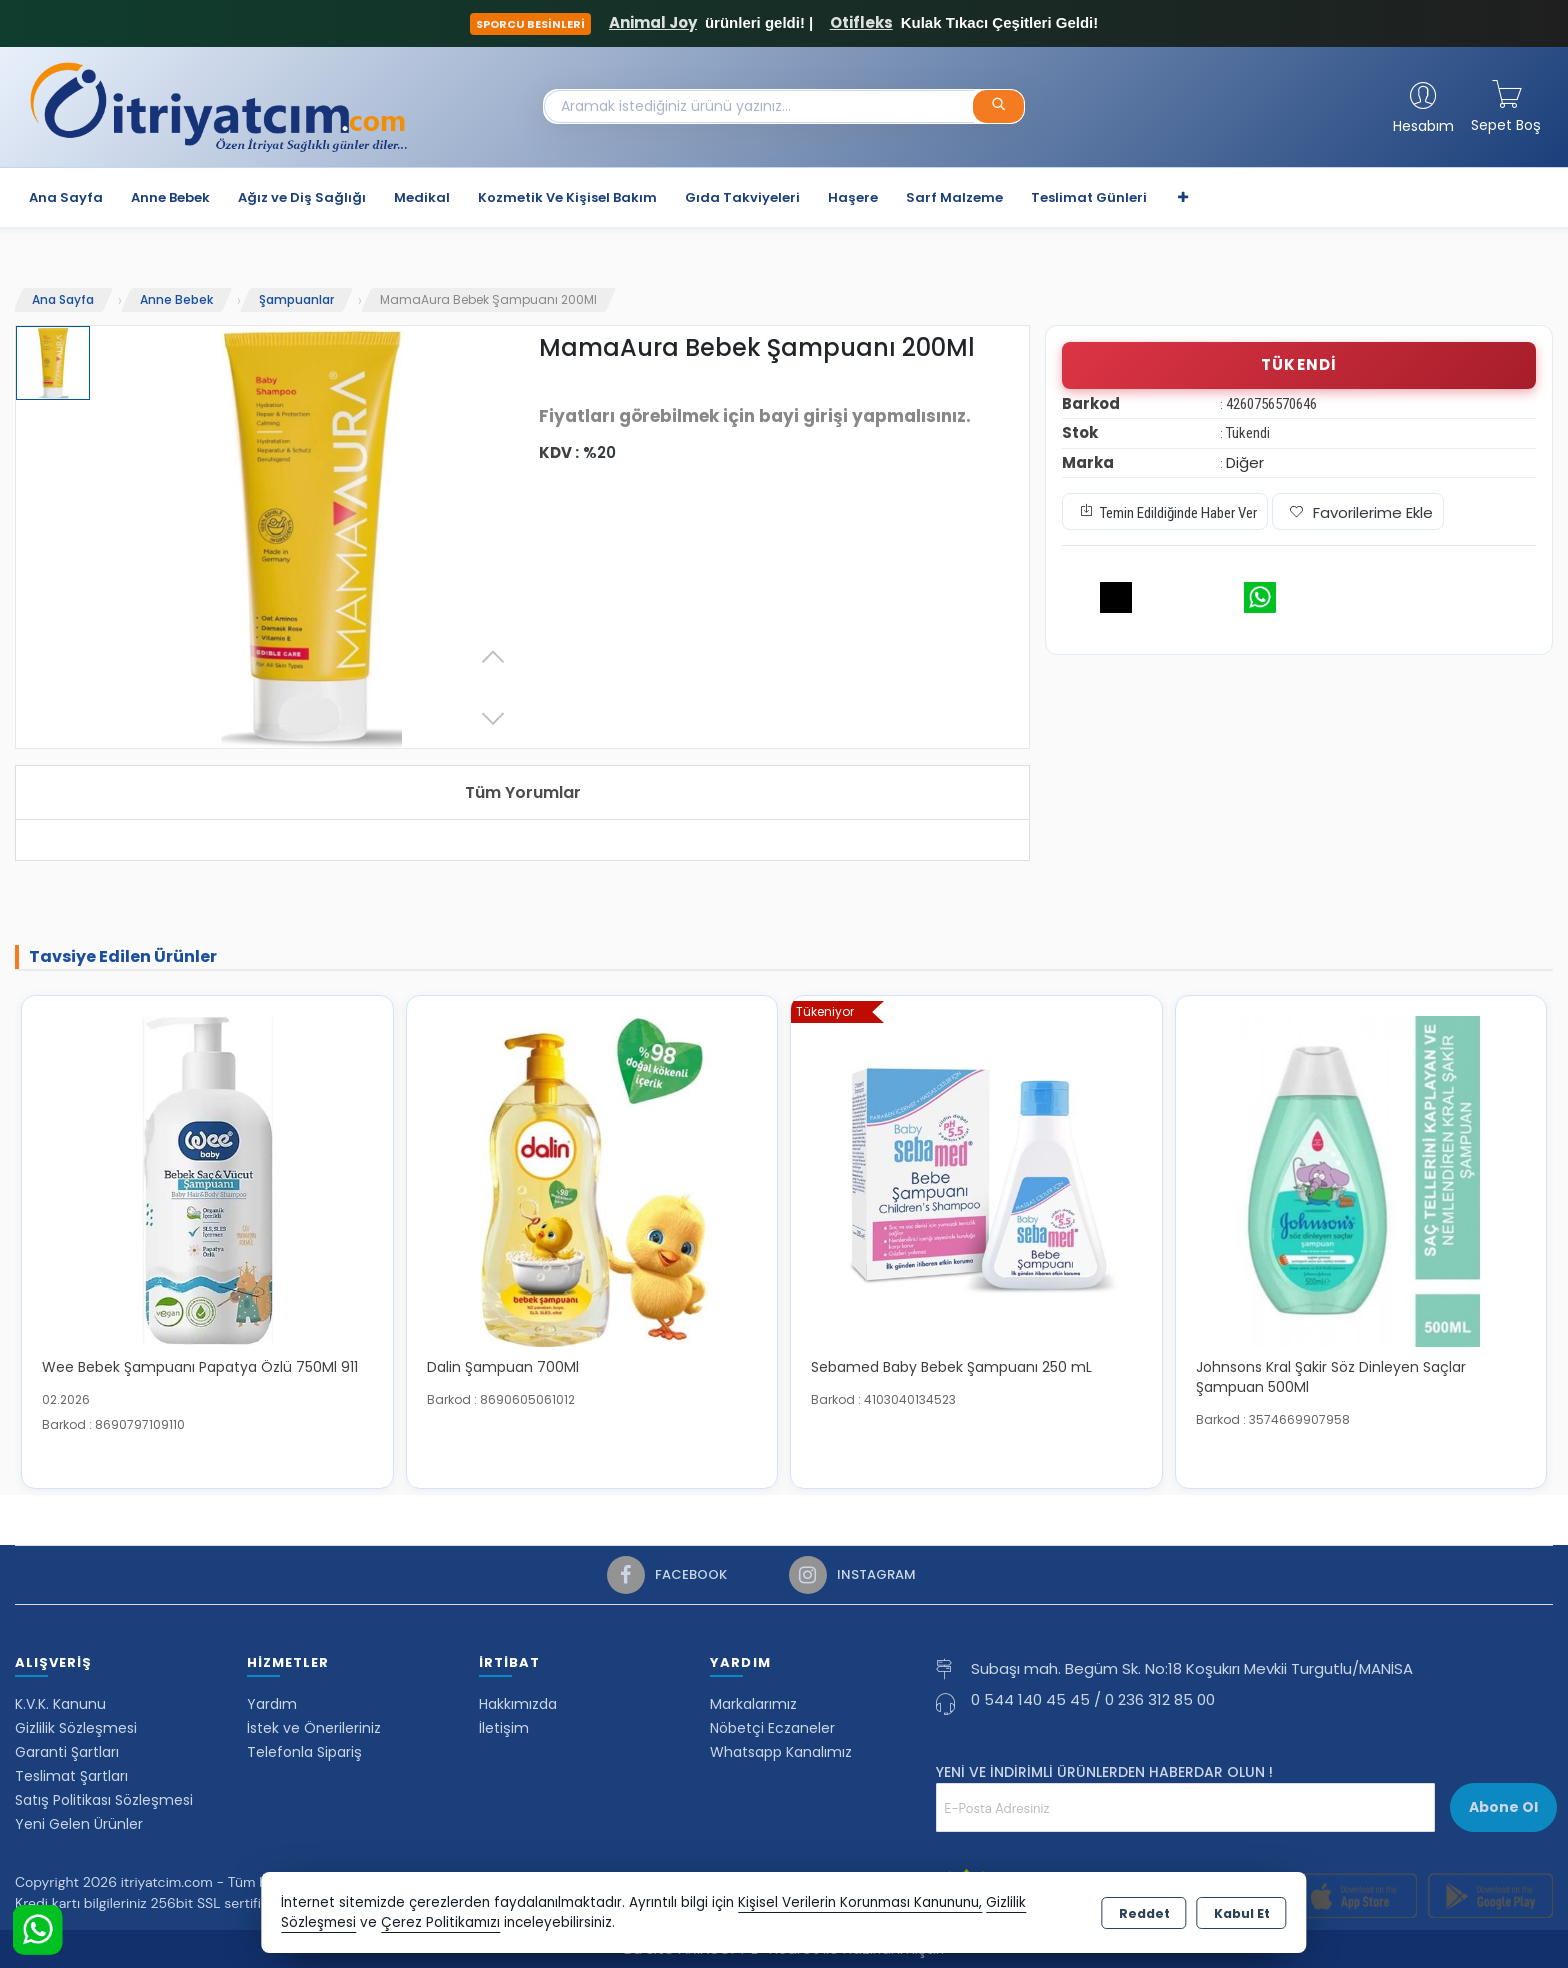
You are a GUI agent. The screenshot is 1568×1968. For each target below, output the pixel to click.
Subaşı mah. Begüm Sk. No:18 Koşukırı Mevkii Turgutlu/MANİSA (1192, 1668)
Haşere (853, 197)
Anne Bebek (170, 197)
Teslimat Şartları (71, 1776)
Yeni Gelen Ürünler (79, 1824)
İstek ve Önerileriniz (314, 1728)
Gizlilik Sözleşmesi (76, 1728)
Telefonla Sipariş (304, 1752)
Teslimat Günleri (1089, 197)
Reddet (1144, 1913)
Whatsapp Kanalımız (781, 1752)
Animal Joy (653, 22)
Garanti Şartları (67, 1752)
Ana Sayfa (66, 197)
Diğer (1245, 462)
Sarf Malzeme (954, 197)
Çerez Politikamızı (440, 1922)
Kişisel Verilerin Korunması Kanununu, (860, 1902)
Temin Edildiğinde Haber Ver (1165, 511)
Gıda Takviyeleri (742, 197)
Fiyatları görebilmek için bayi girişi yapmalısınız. (755, 416)
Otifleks (861, 22)
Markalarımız (753, 1704)
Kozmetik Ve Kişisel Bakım (567, 197)
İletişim (504, 1728)
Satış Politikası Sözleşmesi (104, 1800)
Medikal (422, 197)
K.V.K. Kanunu (60, 1704)
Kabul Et (1242, 1913)
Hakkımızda (518, 1704)
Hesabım (1423, 126)
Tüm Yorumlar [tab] (523, 792)
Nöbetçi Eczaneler (772, 1728)
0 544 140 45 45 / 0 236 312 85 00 (1093, 1699)
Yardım (272, 1704)
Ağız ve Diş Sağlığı (302, 197)
